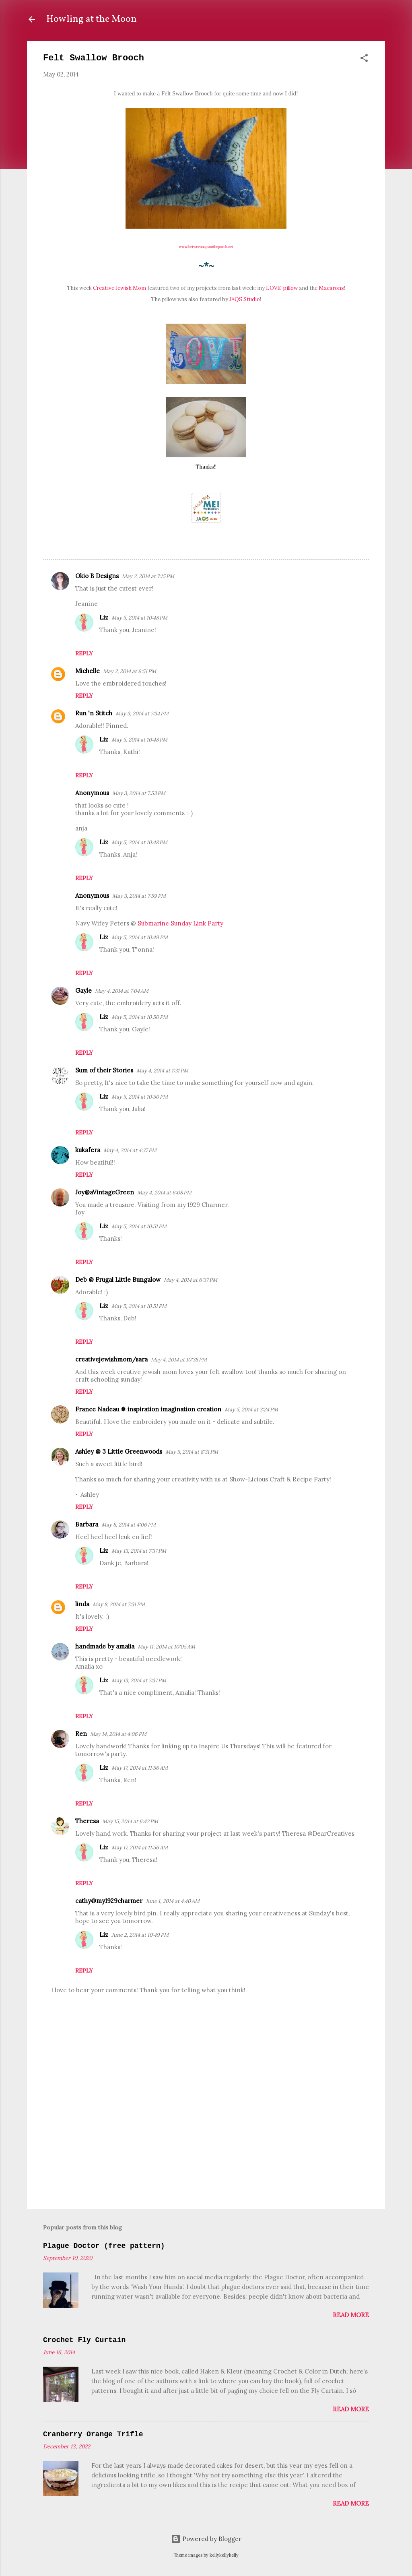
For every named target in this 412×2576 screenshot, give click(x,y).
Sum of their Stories (104, 1070)
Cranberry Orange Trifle (93, 2434)
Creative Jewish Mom (119, 288)
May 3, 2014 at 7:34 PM (142, 713)
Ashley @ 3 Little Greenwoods (118, 1451)
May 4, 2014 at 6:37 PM (190, 1280)
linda (82, 1604)
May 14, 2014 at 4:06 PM (118, 1734)
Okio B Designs (97, 576)
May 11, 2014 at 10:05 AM (166, 1646)
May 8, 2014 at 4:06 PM (128, 1524)
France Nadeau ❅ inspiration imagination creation (148, 1409)
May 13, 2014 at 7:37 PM (138, 1550)
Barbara (86, 1524)
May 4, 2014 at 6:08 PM (164, 1192)
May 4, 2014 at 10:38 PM (179, 1359)
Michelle (87, 671)
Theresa (87, 1821)
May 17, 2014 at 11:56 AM (139, 1767)
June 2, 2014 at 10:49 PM (140, 1934)
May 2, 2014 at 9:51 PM (129, 671)
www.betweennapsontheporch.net (206, 246)
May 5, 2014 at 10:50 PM (139, 1017)
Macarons (331, 288)
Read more (351, 2315)
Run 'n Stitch (93, 713)
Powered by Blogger (206, 2539)
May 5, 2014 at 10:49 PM (139, 937)
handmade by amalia (104, 1646)
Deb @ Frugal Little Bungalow (118, 1279)
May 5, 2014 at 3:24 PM (251, 1409)
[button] (364, 59)
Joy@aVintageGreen (104, 1192)
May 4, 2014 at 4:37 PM (130, 1150)
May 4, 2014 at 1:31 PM (162, 1070)
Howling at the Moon (91, 19)
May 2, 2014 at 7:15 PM (148, 576)
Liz (103, 617)
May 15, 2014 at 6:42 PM (130, 1821)
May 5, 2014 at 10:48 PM (139, 617)
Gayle (83, 990)
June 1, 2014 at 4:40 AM (173, 1901)
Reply (84, 653)
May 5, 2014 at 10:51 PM (139, 1226)
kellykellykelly (224, 2555)
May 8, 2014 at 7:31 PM (119, 1604)
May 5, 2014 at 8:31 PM (191, 1451)
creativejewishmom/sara (111, 1359)
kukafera (87, 1150)
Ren (81, 1733)
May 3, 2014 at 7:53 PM (138, 793)
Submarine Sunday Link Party (180, 923)
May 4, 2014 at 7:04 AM (121, 990)
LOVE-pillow (282, 288)
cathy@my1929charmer (108, 1901)
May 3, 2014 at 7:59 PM (139, 895)
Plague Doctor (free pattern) (104, 2246)
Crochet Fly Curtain (84, 2340)
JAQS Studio (244, 299)
